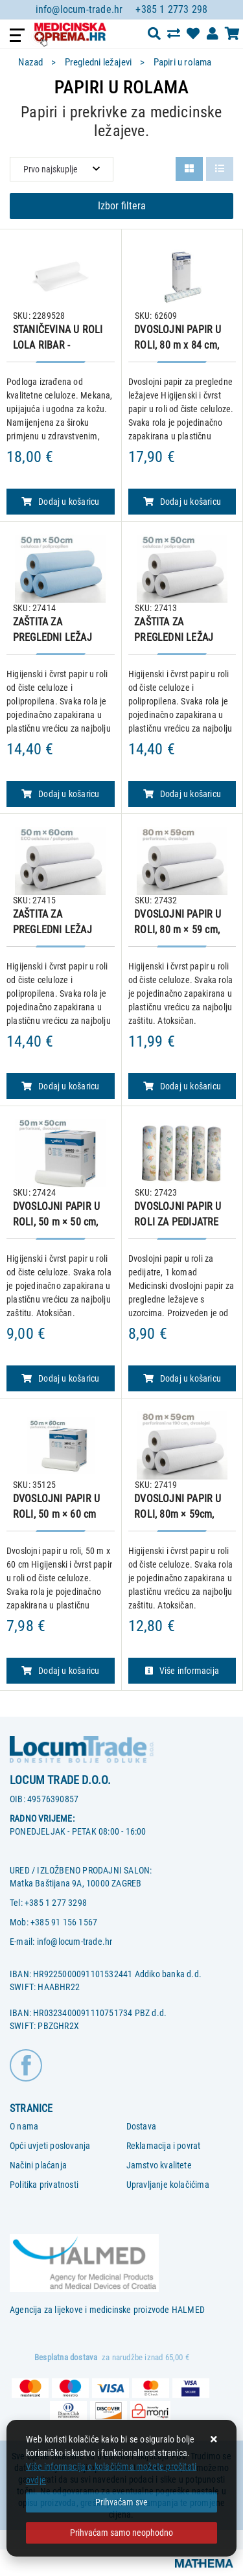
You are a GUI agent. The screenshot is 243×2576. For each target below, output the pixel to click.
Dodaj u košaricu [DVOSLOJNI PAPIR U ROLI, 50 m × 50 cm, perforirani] (60, 1378)
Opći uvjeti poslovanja (50, 2146)
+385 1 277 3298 (56, 1902)
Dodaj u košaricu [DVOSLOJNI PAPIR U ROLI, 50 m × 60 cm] (60, 1670)
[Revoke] (121, 2533)
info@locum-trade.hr (79, 9)
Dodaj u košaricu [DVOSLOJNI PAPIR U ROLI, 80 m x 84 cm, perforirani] (182, 501)
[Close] (121, 2502)
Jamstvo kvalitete (159, 2165)
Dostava (141, 2126)
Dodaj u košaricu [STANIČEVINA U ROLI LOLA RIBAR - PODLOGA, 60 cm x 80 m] (60, 501)
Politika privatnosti (44, 2184)
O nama (24, 2126)
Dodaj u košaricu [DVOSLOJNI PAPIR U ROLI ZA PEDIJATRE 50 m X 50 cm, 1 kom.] (182, 1378)
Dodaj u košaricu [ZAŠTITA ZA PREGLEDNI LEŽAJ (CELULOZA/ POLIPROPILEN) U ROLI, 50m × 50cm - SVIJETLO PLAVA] (60, 794)
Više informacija (182, 1670)
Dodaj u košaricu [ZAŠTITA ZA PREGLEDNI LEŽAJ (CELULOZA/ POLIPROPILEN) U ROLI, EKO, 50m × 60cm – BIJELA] (60, 1086)
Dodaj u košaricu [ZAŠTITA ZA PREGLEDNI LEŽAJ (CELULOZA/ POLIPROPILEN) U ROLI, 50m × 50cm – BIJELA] (182, 794)
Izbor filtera (122, 206)
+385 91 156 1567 (63, 1922)
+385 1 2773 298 (171, 9)
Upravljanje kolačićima (167, 2184)
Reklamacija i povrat (163, 2146)
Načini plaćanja (38, 2165)
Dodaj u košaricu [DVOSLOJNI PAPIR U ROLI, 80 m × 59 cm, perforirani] (182, 1086)
